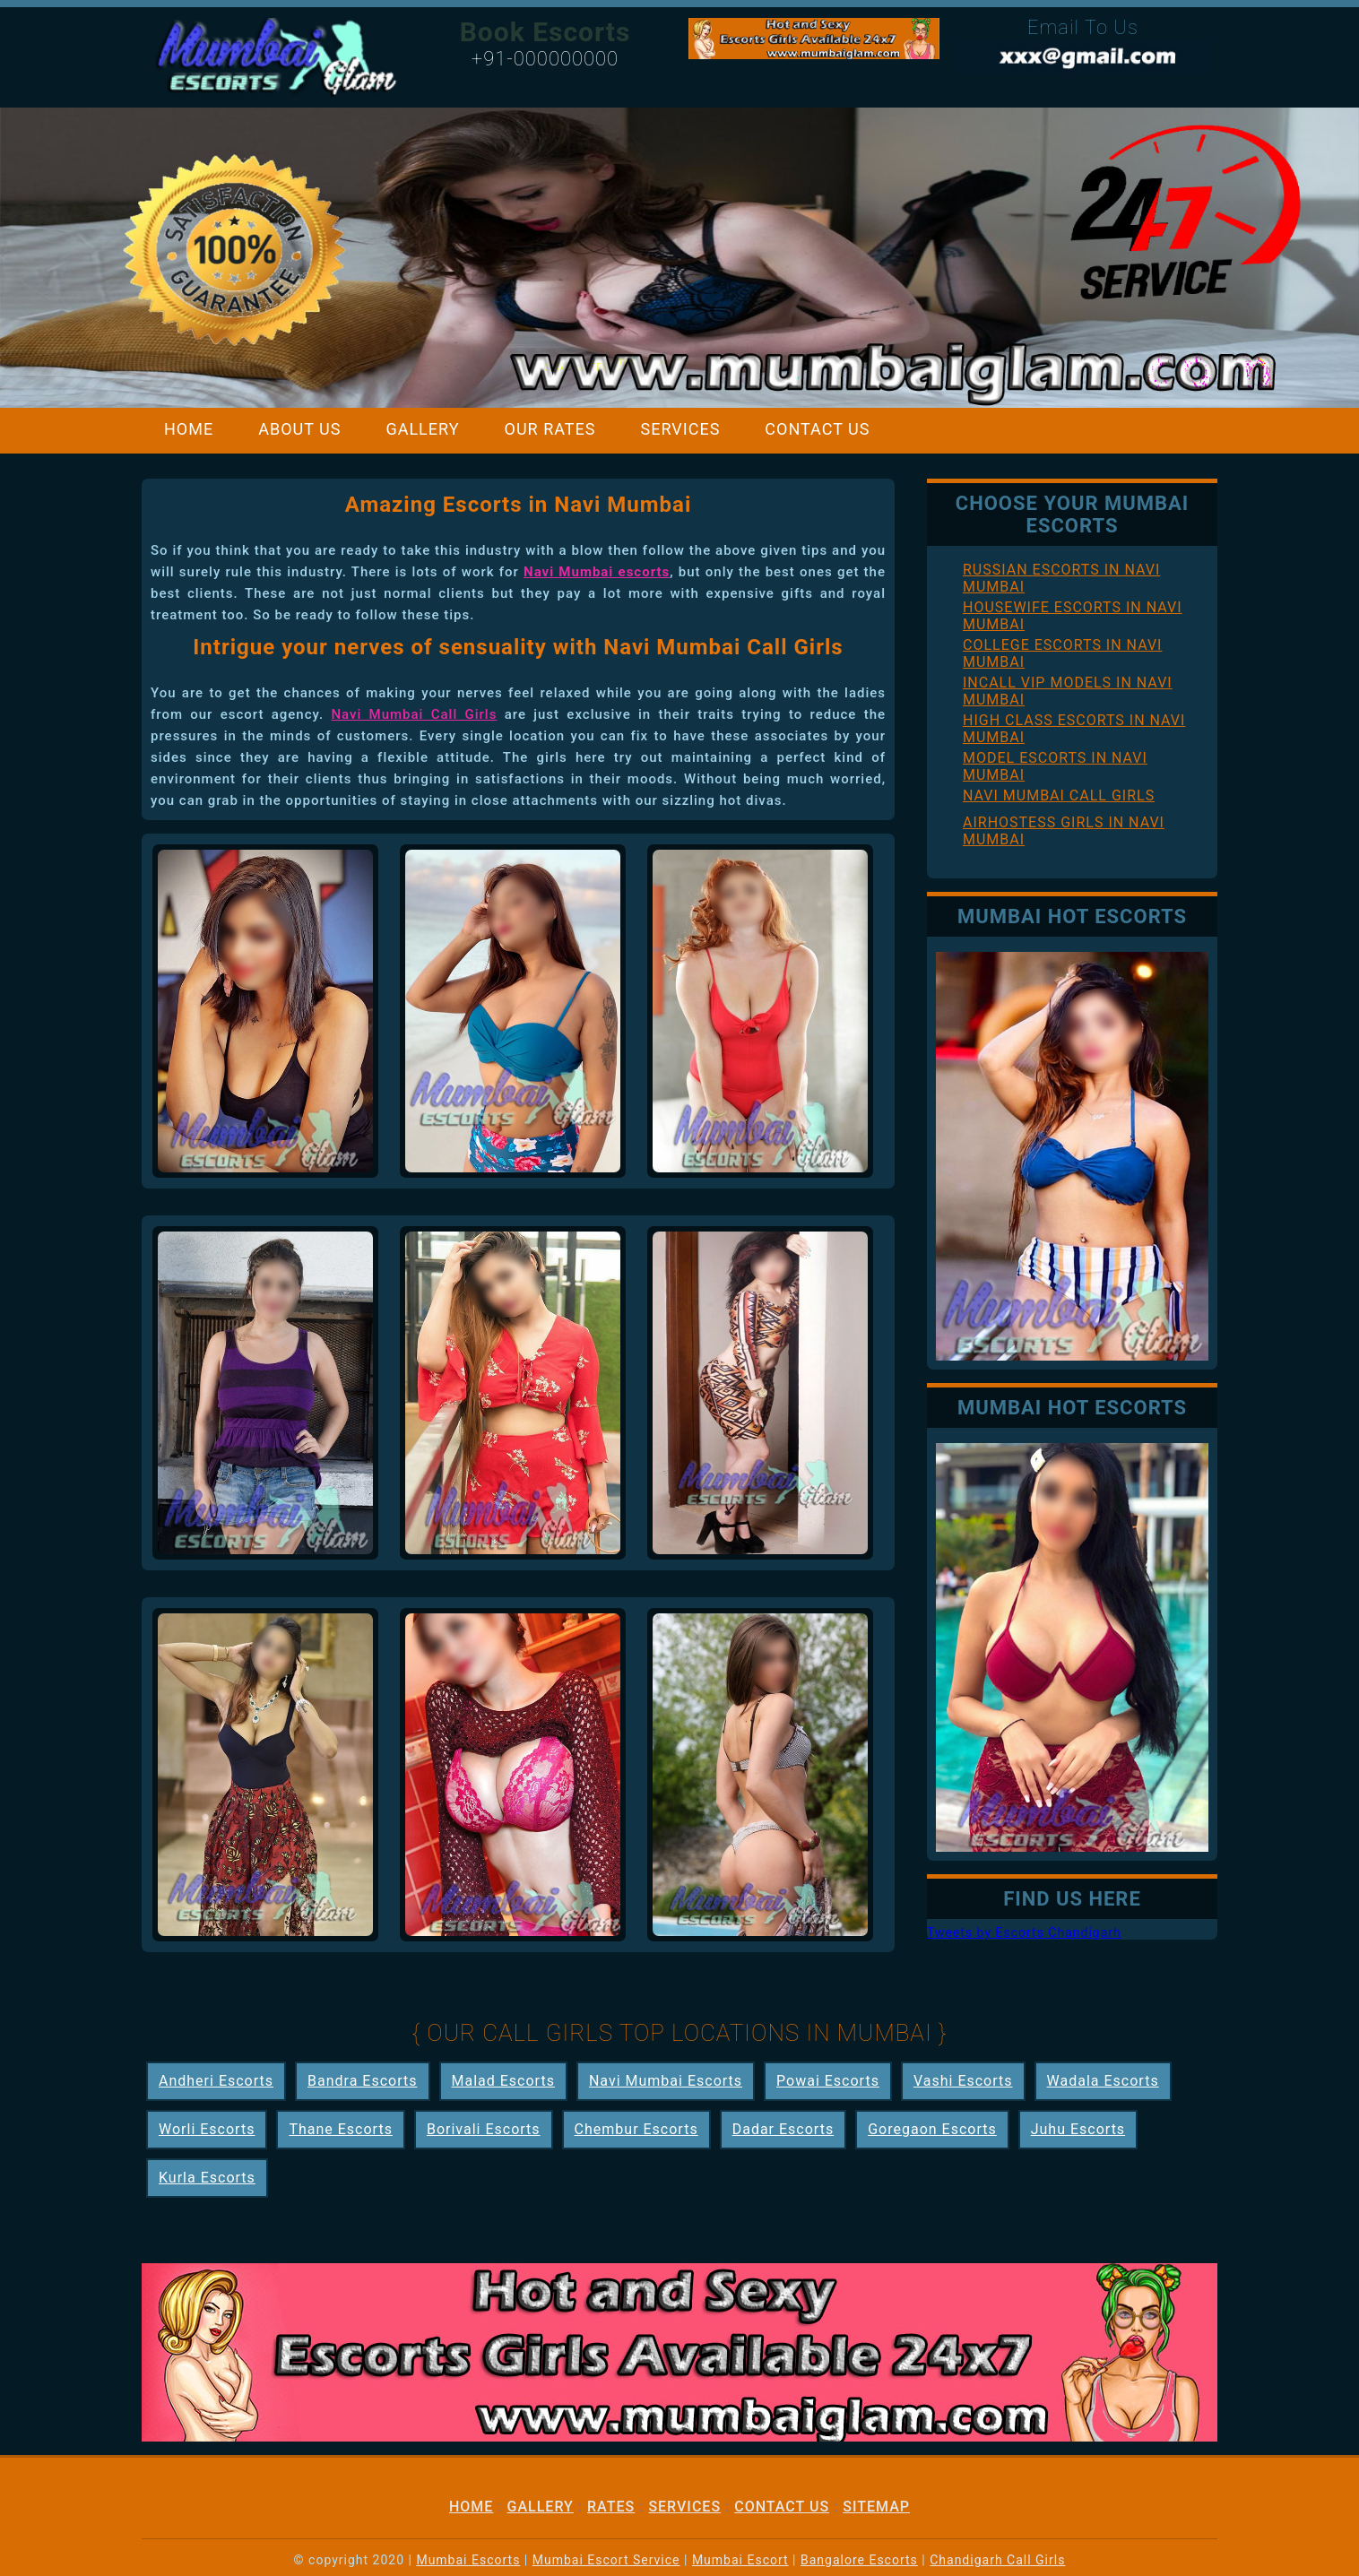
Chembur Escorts (636, 2129)
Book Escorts (545, 32)
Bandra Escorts (362, 2080)
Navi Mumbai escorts (597, 572)
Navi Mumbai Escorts (665, 2080)
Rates (611, 2506)
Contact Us (817, 428)
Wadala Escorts (1103, 2080)
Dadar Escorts (783, 2129)
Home (188, 428)
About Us (299, 428)
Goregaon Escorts (932, 2129)
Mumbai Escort (740, 2560)
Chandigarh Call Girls (997, 2560)
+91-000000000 (545, 59)
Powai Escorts (827, 2080)
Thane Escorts (341, 2129)
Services (681, 428)
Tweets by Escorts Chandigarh (1024, 1932)
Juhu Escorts (1078, 2129)
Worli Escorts (207, 2129)
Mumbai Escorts (468, 2560)
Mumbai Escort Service (606, 2560)
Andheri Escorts (216, 2080)
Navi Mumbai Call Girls (414, 714)
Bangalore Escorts (859, 2560)
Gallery (422, 428)
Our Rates (550, 428)
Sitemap (876, 2506)
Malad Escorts (503, 2080)
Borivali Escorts (484, 2129)
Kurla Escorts (207, 2177)
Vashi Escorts (963, 2080)
